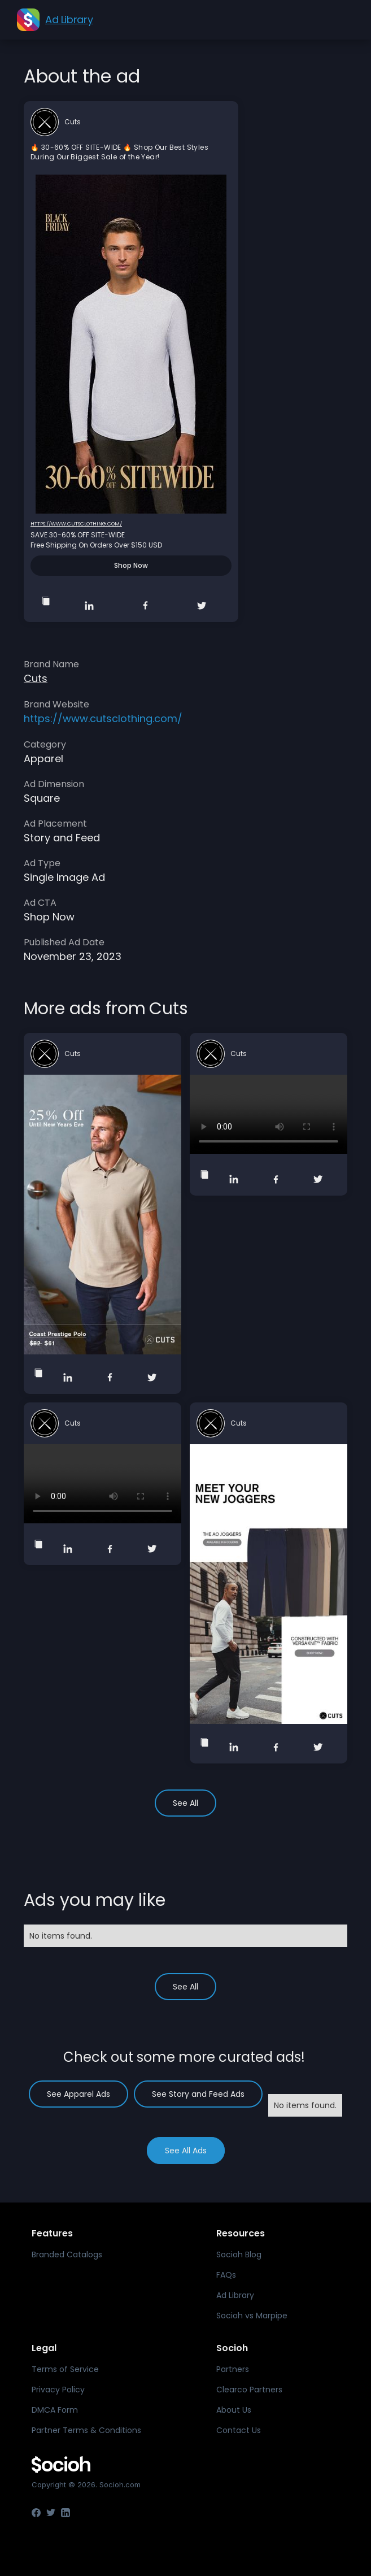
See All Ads (186, 2150)
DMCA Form (55, 2410)
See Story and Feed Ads (198, 2094)
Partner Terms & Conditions (86, 2430)
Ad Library (235, 2295)
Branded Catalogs (67, 2254)
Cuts (72, 122)
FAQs (226, 2274)
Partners (232, 2369)
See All (185, 1803)
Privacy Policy (58, 2389)
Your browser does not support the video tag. (268, 1114)
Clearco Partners (249, 2389)
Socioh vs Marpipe (251, 2315)
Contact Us (238, 2430)
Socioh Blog (238, 2254)
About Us (233, 2410)
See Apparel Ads (78, 2094)
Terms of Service (65, 2369)
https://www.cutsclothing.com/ (76, 523)
